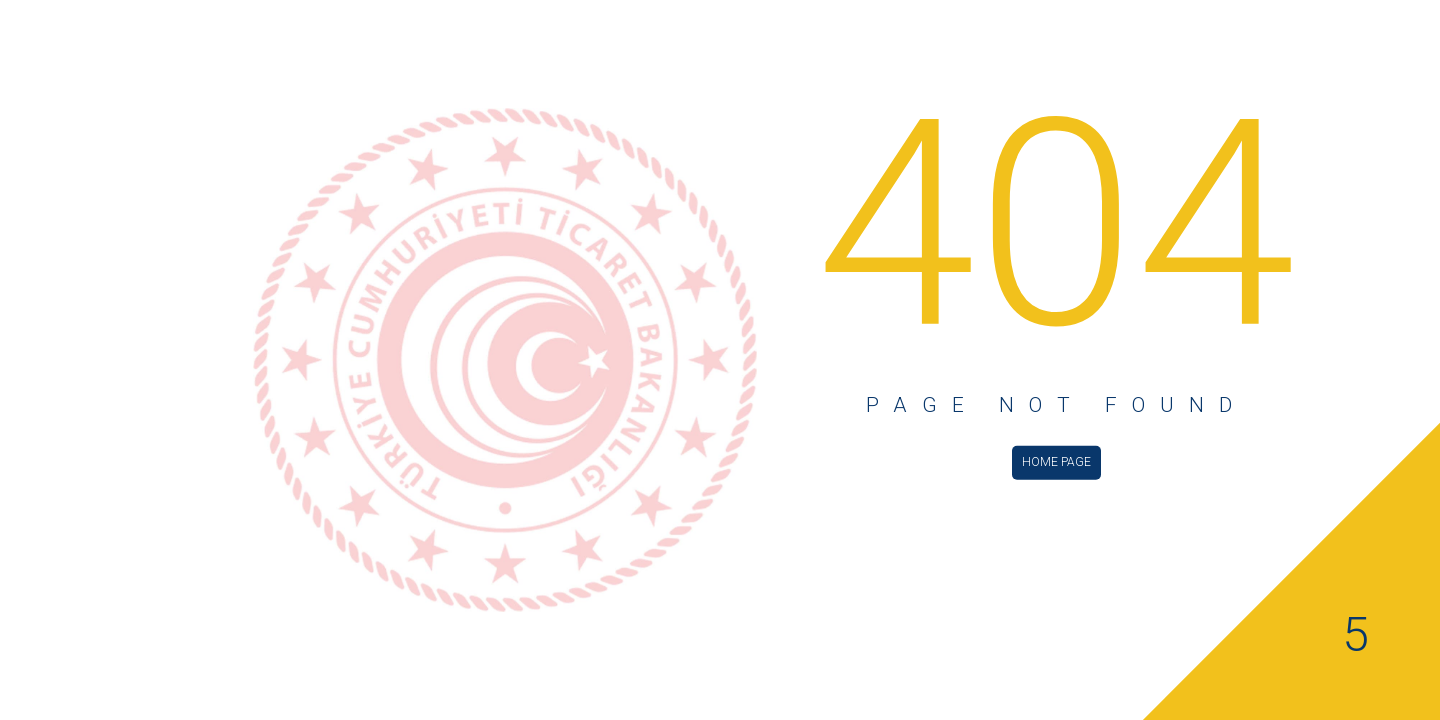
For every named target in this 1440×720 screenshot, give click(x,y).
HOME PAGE (1056, 461)
